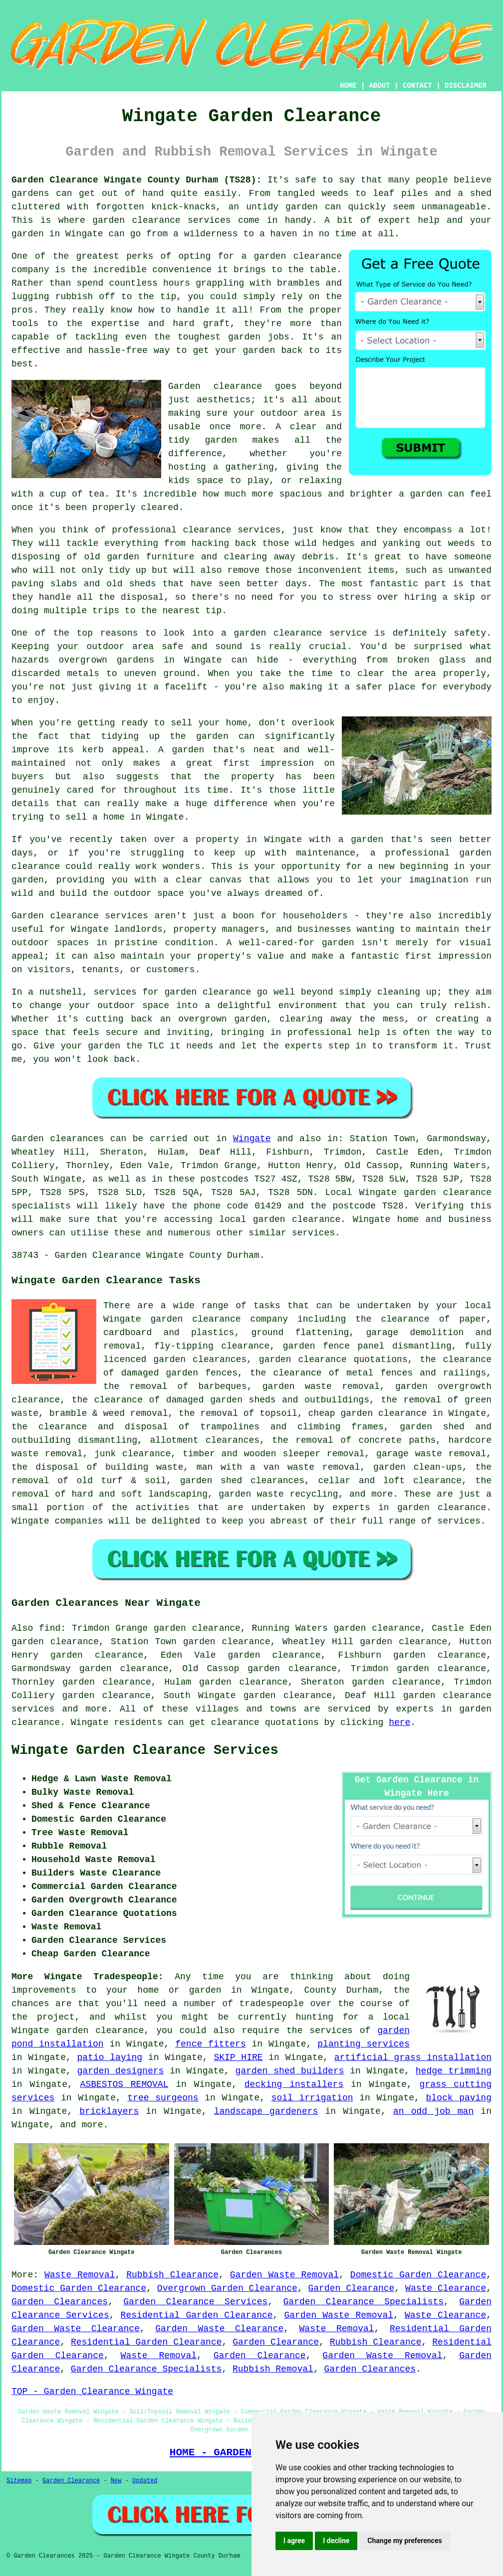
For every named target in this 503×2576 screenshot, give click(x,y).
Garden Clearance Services (195, 2302)
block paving (458, 2098)
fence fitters (210, 2044)
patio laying (110, 2057)
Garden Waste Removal (284, 2275)
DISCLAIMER (466, 86)
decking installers (294, 2084)
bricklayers (109, 2111)
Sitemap (18, 2480)
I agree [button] (294, 2541)
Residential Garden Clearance (197, 2315)
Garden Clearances (59, 2302)
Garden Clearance (351, 2288)
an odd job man (433, 2111)
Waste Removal (79, 2275)
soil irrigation (312, 2098)
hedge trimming (454, 2071)
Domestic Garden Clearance (418, 2275)
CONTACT (417, 86)
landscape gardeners (266, 2111)
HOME (348, 86)
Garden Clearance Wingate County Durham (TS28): (136, 180)
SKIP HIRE (238, 2057)
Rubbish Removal (273, 2369)
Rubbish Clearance (172, 2275)
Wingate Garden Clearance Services (144, 1750)
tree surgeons (162, 2098)
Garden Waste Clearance (75, 2329)
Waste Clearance (445, 2288)
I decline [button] (336, 2541)
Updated (144, 2480)
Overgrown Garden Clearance (227, 2288)
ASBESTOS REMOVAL (124, 2084)
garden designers (120, 2071)
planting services (363, 2044)
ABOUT (379, 86)
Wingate (252, 1139)
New (116, 2480)
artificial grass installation (413, 2057)
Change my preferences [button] (404, 2541)
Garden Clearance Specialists (363, 2302)
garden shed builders (290, 2071)
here (399, 1722)
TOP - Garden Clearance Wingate (92, 2392)
